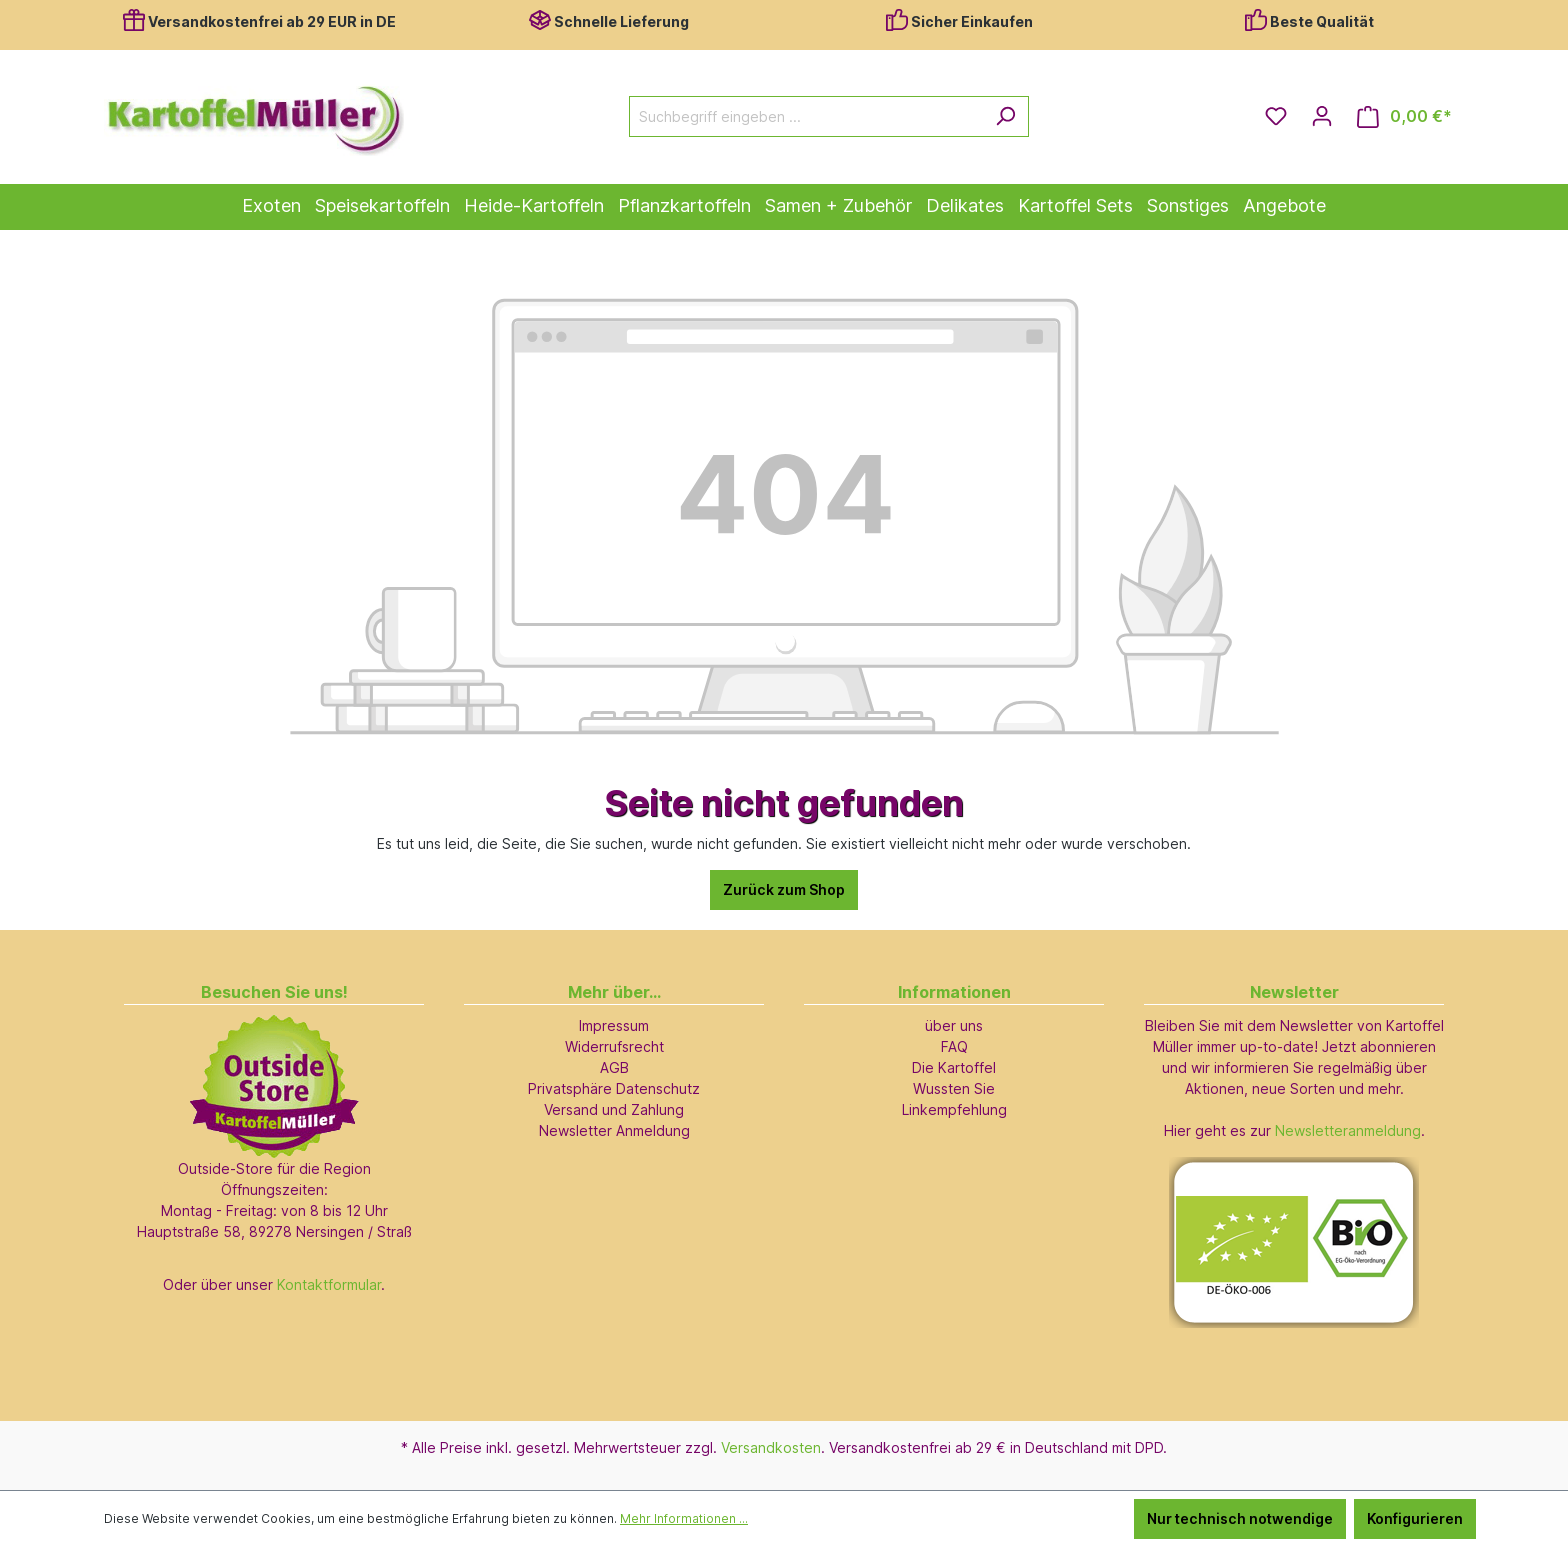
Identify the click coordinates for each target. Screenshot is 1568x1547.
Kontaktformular (329, 1284)
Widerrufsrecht (614, 1046)
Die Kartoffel (954, 1067)
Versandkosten (771, 1447)
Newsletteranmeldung (1348, 1130)
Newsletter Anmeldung (614, 1130)
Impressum (614, 1025)
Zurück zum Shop (784, 889)
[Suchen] (1005, 116)
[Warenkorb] (1404, 116)
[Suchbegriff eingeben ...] (806, 116)
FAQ (954, 1046)
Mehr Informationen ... (684, 1518)
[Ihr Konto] (1322, 116)
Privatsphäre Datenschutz (614, 1088)
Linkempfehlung (954, 1109)
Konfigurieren (1415, 1518)
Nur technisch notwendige (1240, 1518)
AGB (614, 1067)
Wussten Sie (954, 1088)
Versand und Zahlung (614, 1109)
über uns (954, 1025)
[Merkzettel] (1276, 116)
